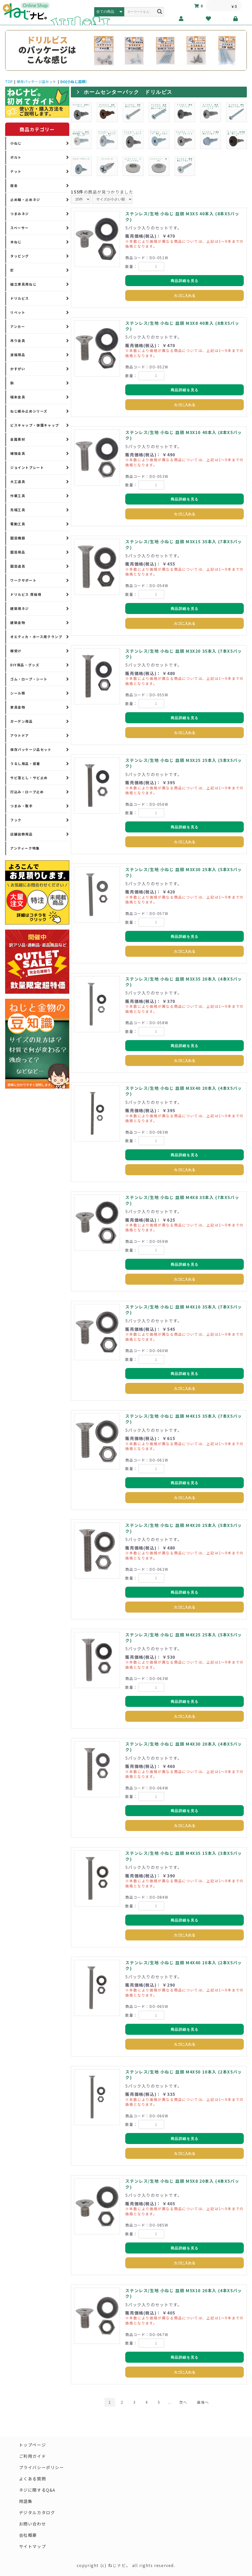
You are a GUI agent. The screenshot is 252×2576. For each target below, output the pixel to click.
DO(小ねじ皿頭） (74, 81)
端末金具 (17, 397)
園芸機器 (17, 538)
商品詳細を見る (185, 281)
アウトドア (19, 735)
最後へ (203, 2402)
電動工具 (17, 523)
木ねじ (16, 241)
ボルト (16, 157)
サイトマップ (32, 2546)
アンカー (17, 326)
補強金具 (17, 453)
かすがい (17, 368)
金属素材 (17, 439)
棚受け (16, 650)
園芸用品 (17, 552)
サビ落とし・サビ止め (29, 777)
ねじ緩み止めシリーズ (28, 411)
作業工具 (17, 495)
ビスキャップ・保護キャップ (34, 425)
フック (16, 820)
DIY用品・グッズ (24, 664)
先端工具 (17, 509)
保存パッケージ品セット (36, 81)
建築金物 (17, 622)
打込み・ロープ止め (27, 791)
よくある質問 (32, 2479)
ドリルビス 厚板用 (25, 594)
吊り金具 (17, 340)
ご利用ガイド (32, 2456)
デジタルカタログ (37, 2512)
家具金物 (17, 707)
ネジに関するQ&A (37, 2490)
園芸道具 (17, 566)
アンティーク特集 (25, 848)
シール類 (17, 693)
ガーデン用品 (21, 721)
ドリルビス (19, 298)
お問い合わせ (32, 2524)
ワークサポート (23, 580)
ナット (16, 171)
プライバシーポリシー (41, 2467)
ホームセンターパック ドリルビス (128, 92)
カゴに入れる (184, 296)
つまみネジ (19, 213)
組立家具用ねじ (23, 284)
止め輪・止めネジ (25, 199)
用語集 (26, 2501)
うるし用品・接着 (25, 763)
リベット (17, 312)
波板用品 (17, 354)
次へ (183, 2402)
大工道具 (17, 481)
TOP (9, 81)
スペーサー (19, 227)
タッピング (19, 256)
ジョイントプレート (27, 467)
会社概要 (28, 2535)
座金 (14, 185)
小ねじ (16, 143)
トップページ (32, 2445)
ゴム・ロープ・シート (28, 679)
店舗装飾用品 (21, 834)
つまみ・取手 (21, 805)
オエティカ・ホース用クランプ (36, 636)
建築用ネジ (19, 608)
